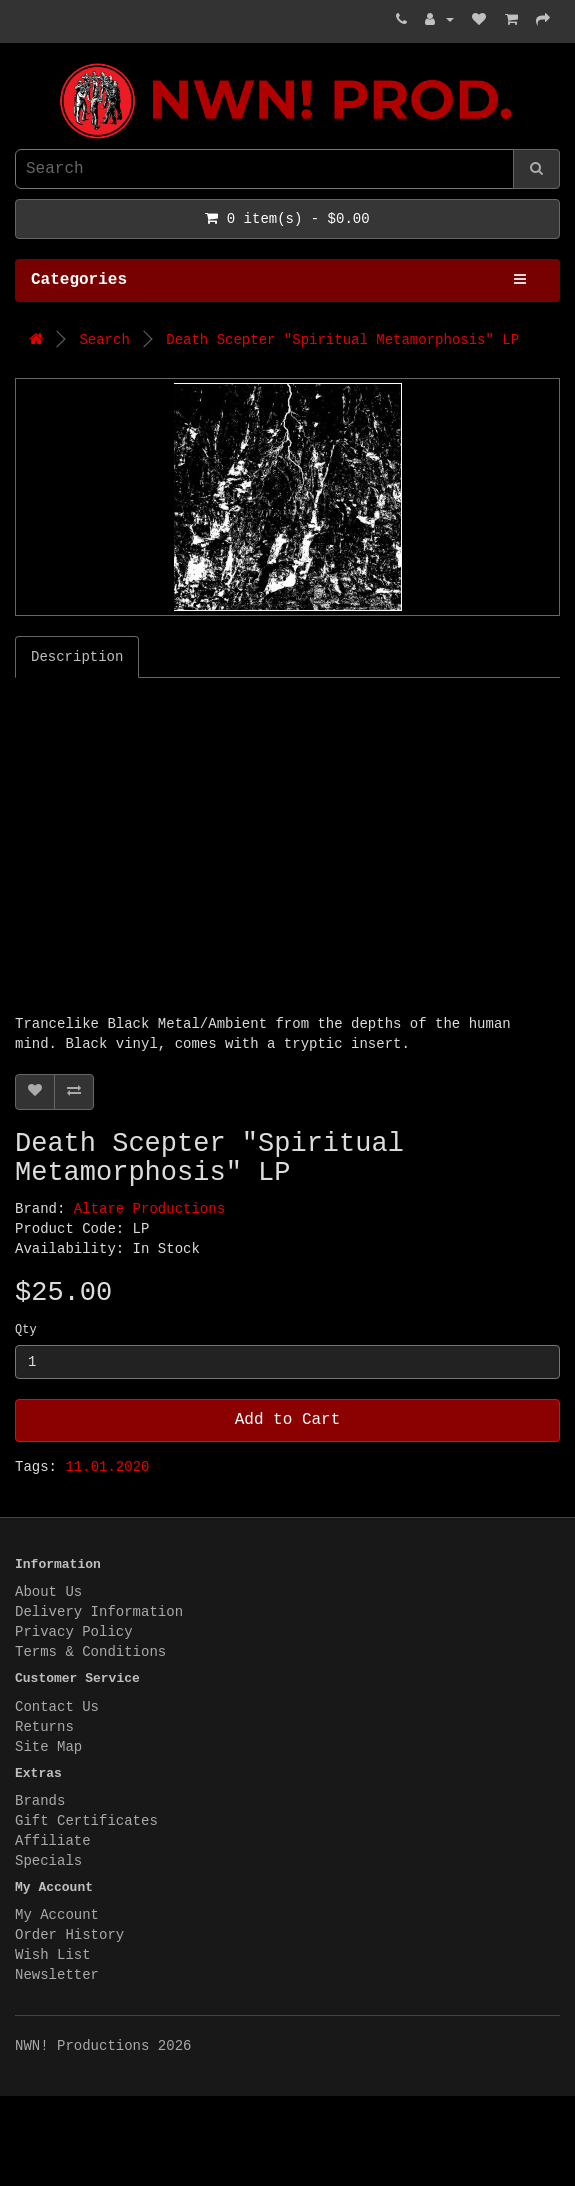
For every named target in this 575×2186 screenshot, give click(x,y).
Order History (69, 1935)
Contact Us (57, 1707)
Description (77, 657)
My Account (57, 1915)
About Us (48, 1592)
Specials (48, 1861)
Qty (26, 1330)
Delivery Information (99, 1612)
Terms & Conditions (90, 1652)
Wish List (53, 1955)
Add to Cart (288, 1420)
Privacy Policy (74, 1632)
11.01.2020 (107, 1467)
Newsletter (57, 1975)
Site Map (48, 1747)
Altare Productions (149, 1209)
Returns (44, 1727)
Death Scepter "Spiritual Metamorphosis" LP (342, 340)
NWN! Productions (20, 63)
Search (104, 340)
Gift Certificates (86, 1821)
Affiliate (53, 1841)
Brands (40, 1801)
